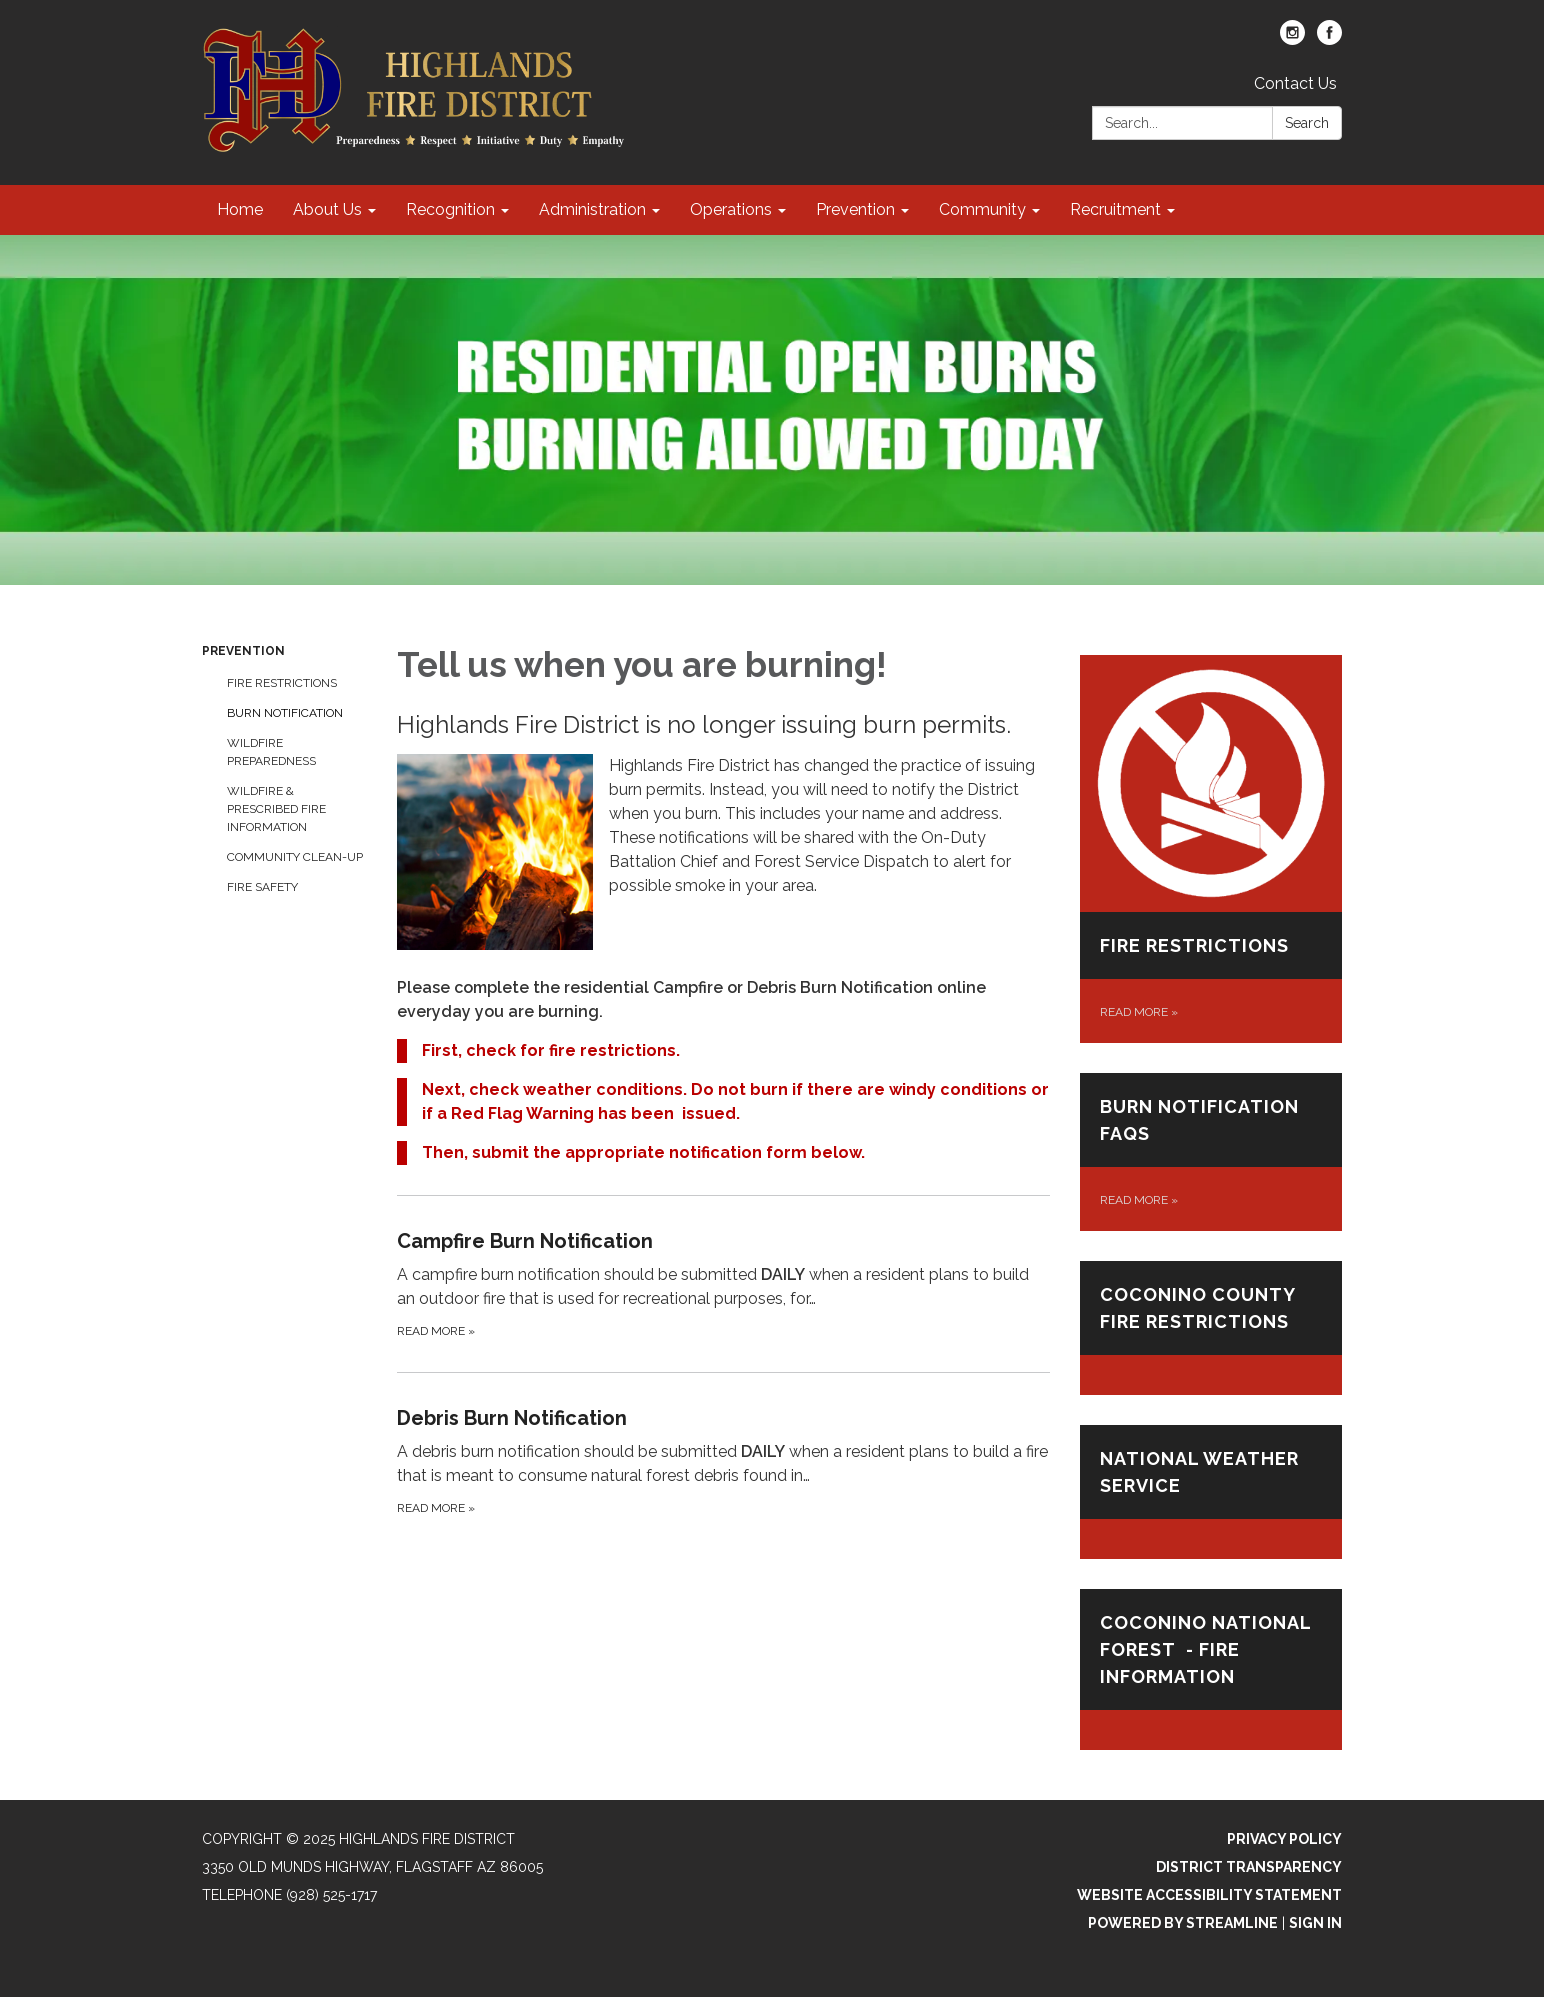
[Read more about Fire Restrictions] (1211, 849)
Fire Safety (262, 887)
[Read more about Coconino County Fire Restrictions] (1211, 1328)
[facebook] (1329, 39)
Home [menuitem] (240, 209)
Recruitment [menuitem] (1115, 209)
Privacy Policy (1284, 1839)
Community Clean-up (295, 857)
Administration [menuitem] (592, 209)
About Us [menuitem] (327, 209)
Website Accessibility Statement (1209, 1895)
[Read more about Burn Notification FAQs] (1211, 1152)
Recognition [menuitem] (450, 209)
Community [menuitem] (982, 209)
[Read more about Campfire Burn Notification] (723, 1283)
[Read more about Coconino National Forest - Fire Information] (1211, 1669)
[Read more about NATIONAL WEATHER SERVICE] (1211, 1492)
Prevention (243, 651)
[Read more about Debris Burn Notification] (723, 1460)
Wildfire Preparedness (271, 752)
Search (1307, 123)
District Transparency (1249, 1867)
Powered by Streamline (1183, 1923)
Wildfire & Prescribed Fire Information (276, 809)
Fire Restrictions (282, 683)
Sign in (1315, 1923)
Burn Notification (285, 713)
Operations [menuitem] (731, 209)
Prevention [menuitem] (855, 209)
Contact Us (1295, 83)
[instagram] (1292, 39)
